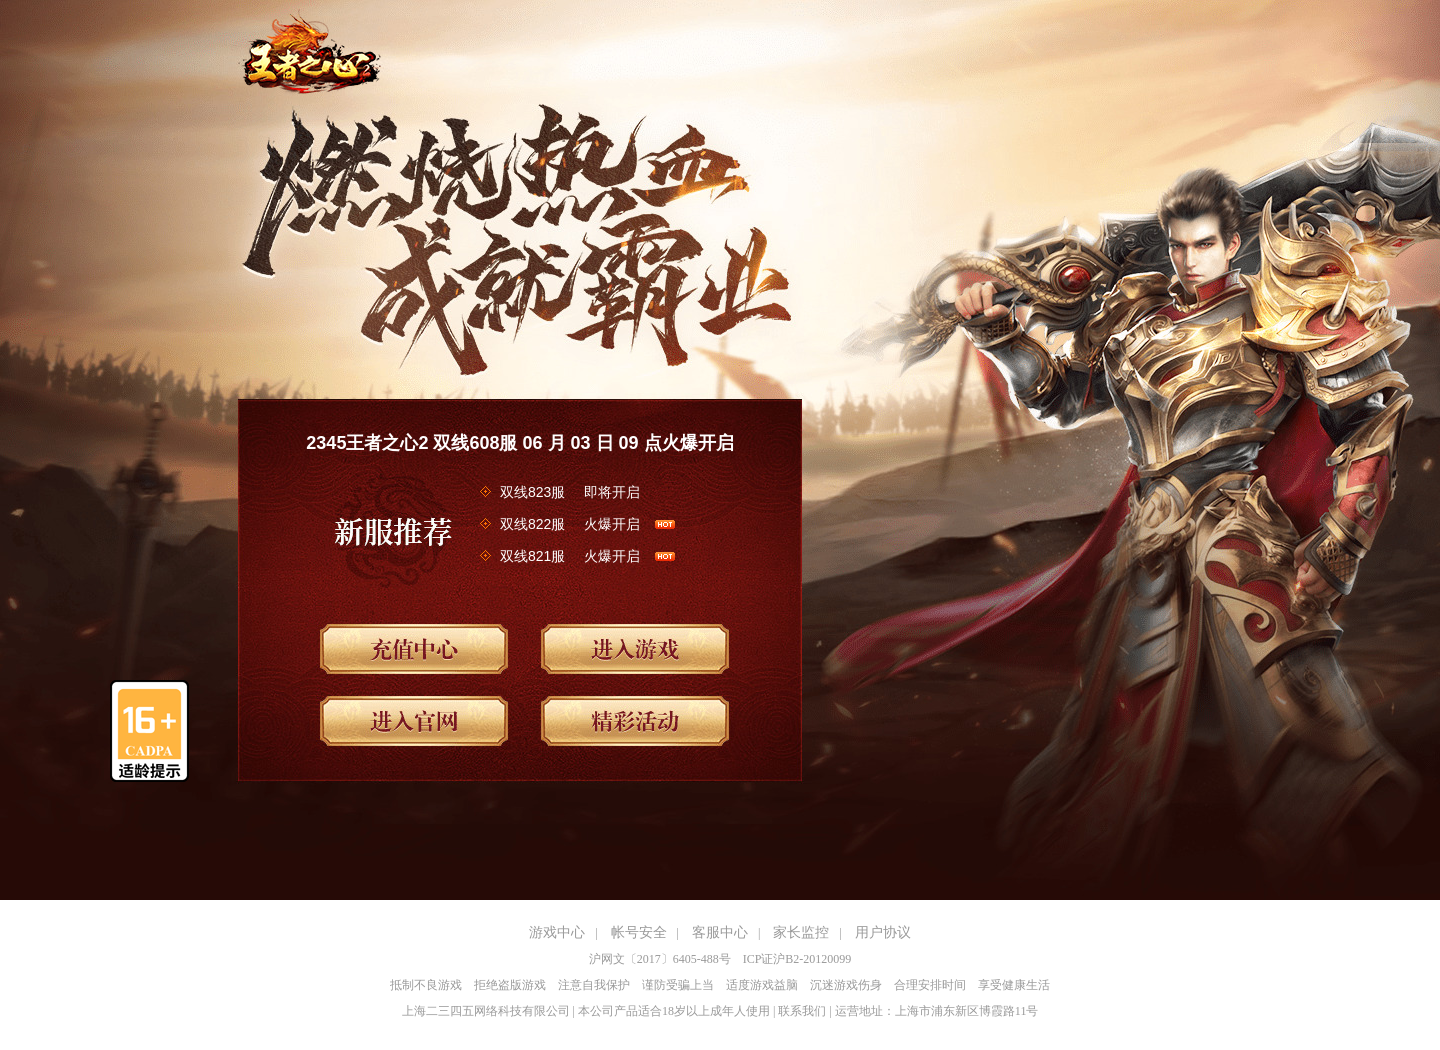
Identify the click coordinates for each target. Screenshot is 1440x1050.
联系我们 (802, 1011)
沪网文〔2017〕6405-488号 (660, 959)
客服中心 (720, 932)
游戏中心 (557, 932)
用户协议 (883, 932)
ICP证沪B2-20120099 (797, 959)
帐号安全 (639, 932)
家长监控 (801, 932)
